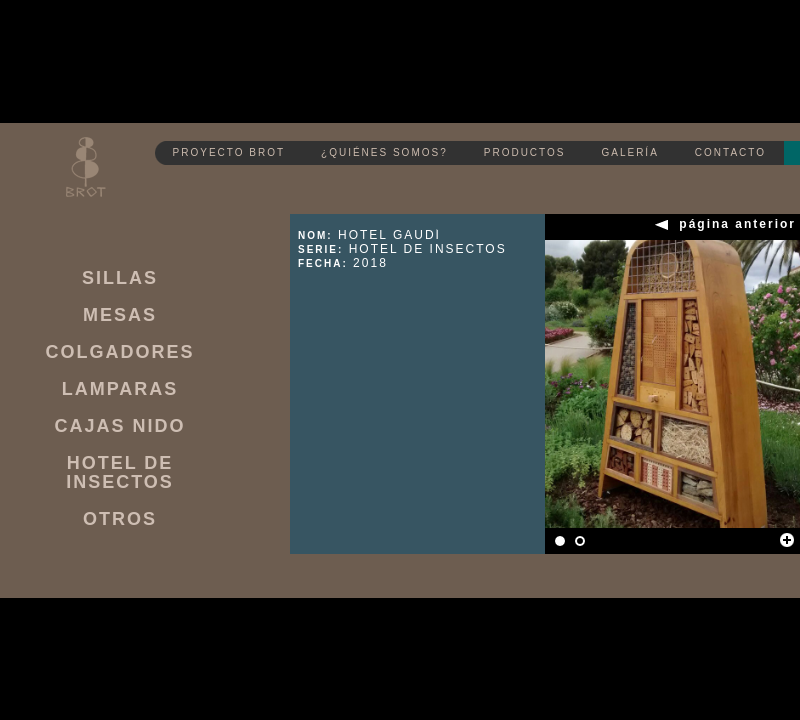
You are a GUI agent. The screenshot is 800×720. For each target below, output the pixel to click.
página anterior (737, 224)
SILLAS (120, 278)
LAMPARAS (120, 389)
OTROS (120, 519)
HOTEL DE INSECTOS (120, 473)
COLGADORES (119, 352)
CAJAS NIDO (119, 426)
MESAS (120, 315)
